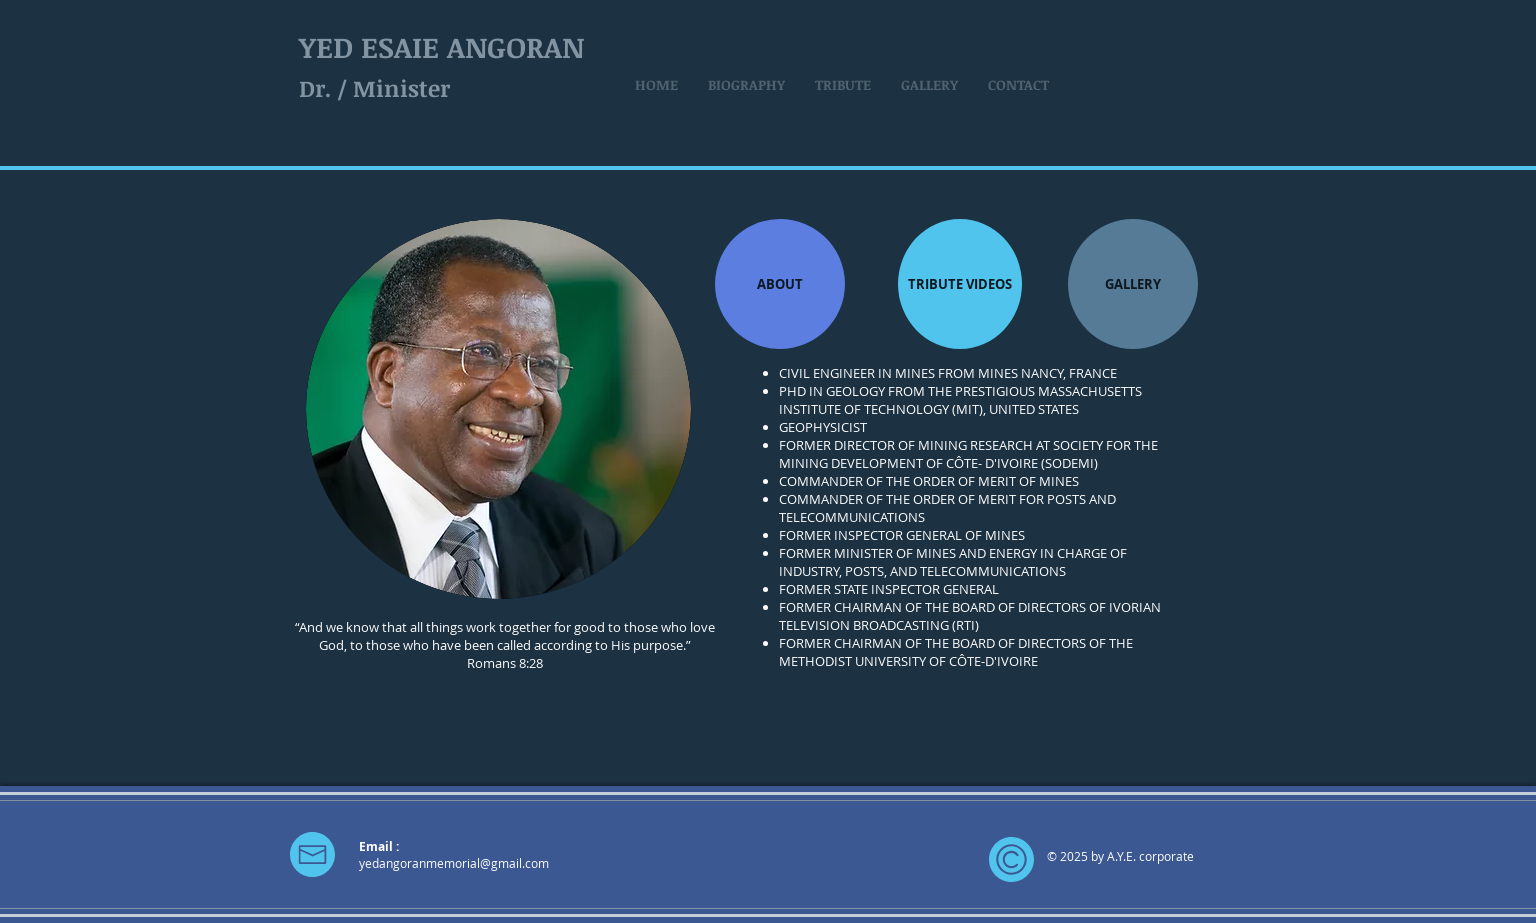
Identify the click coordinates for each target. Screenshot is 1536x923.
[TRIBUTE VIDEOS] (960, 284)
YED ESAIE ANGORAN (441, 46)
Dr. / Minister (374, 88)
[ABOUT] (780, 284)
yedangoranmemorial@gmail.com (454, 863)
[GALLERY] (1133, 284)
